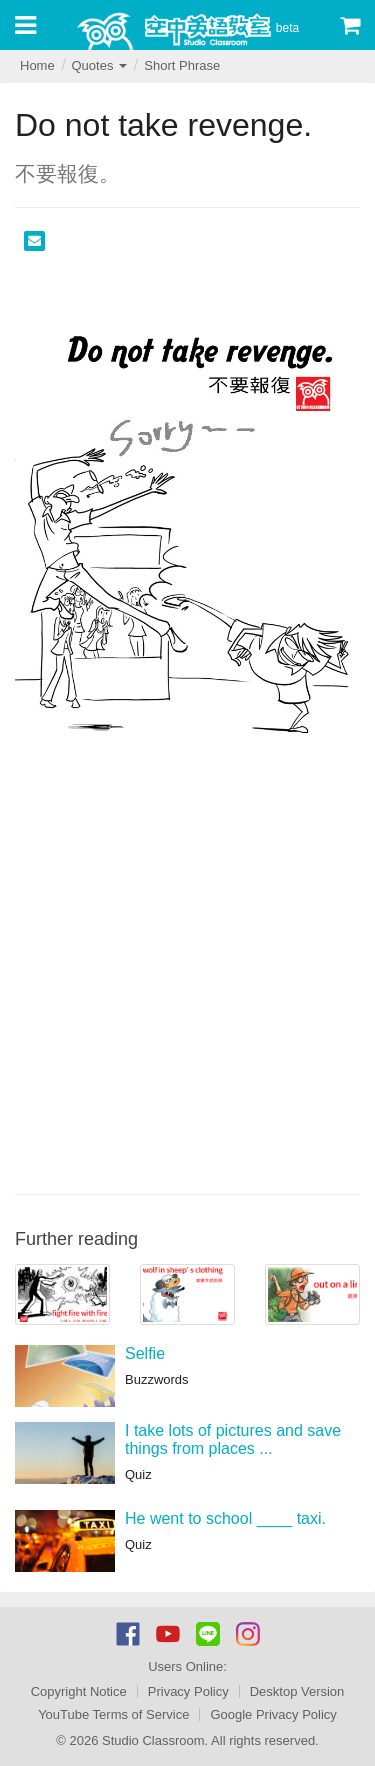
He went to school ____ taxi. (225, 1518)
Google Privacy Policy (273, 1714)
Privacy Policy (188, 1691)
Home (37, 65)
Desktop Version (297, 1691)
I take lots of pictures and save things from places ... (233, 1439)
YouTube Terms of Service (113, 1714)
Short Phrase (182, 65)
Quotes (99, 65)
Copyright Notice (79, 1691)
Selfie (145, 1353)
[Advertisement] (187, 986)
